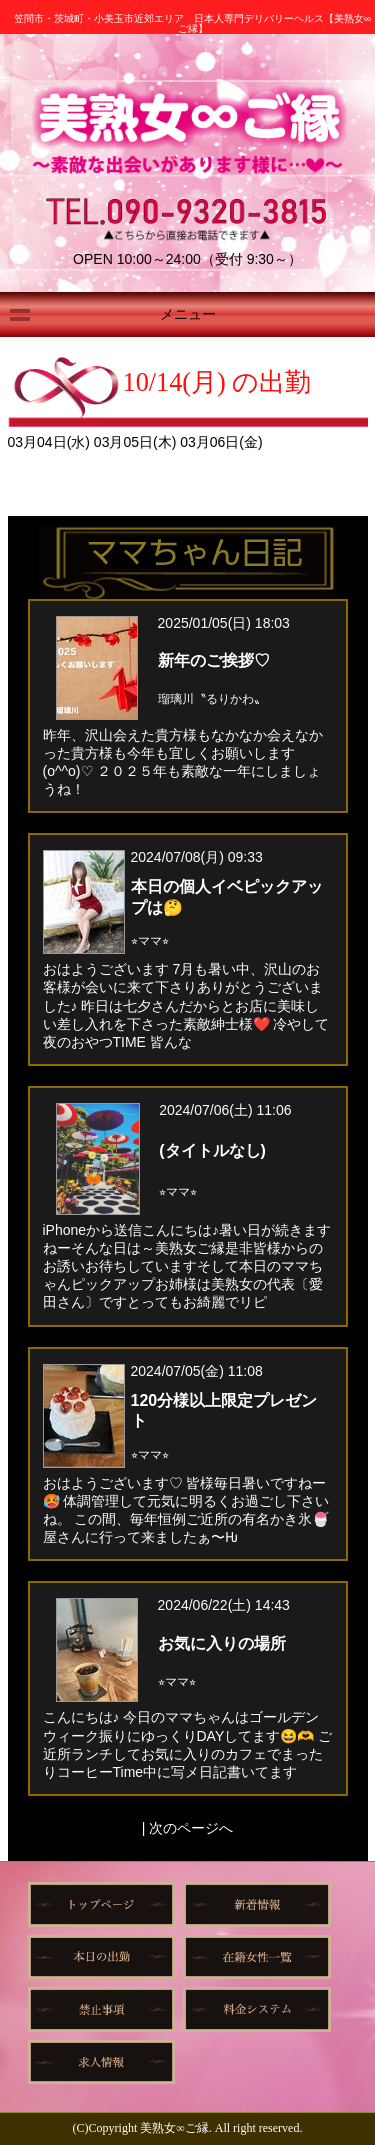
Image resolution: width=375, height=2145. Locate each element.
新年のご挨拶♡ (214, 660)
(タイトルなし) (212, 1150)
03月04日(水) (51, 442)
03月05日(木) (137, 442)
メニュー (188, 314)
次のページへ (191, 1828)
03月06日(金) (221, 442)
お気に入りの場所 (222, 1643)
